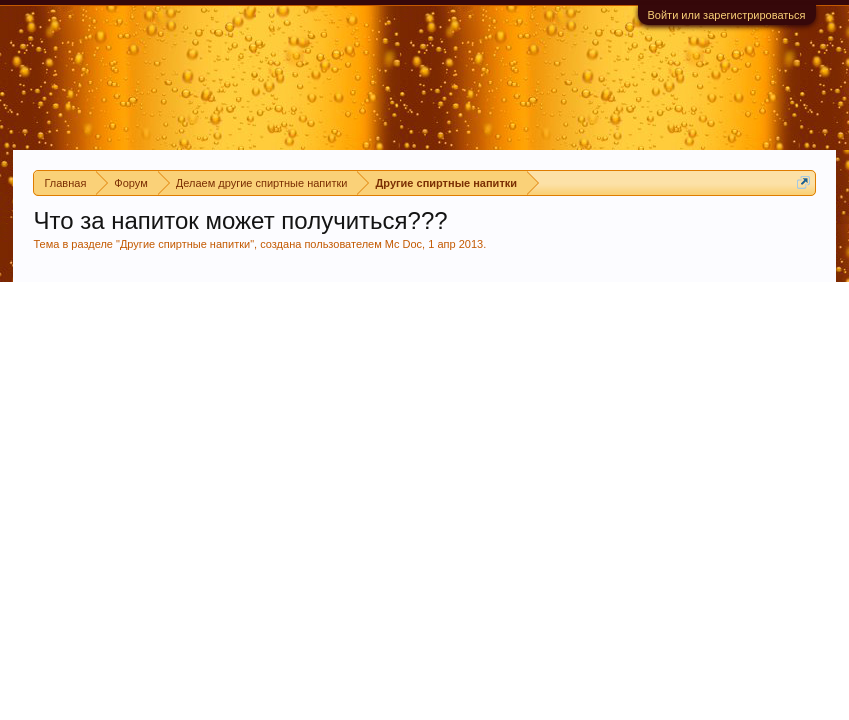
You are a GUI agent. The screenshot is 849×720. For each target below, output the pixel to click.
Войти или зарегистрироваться (727, 15)
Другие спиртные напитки (185, 244)
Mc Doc (403, 244)
